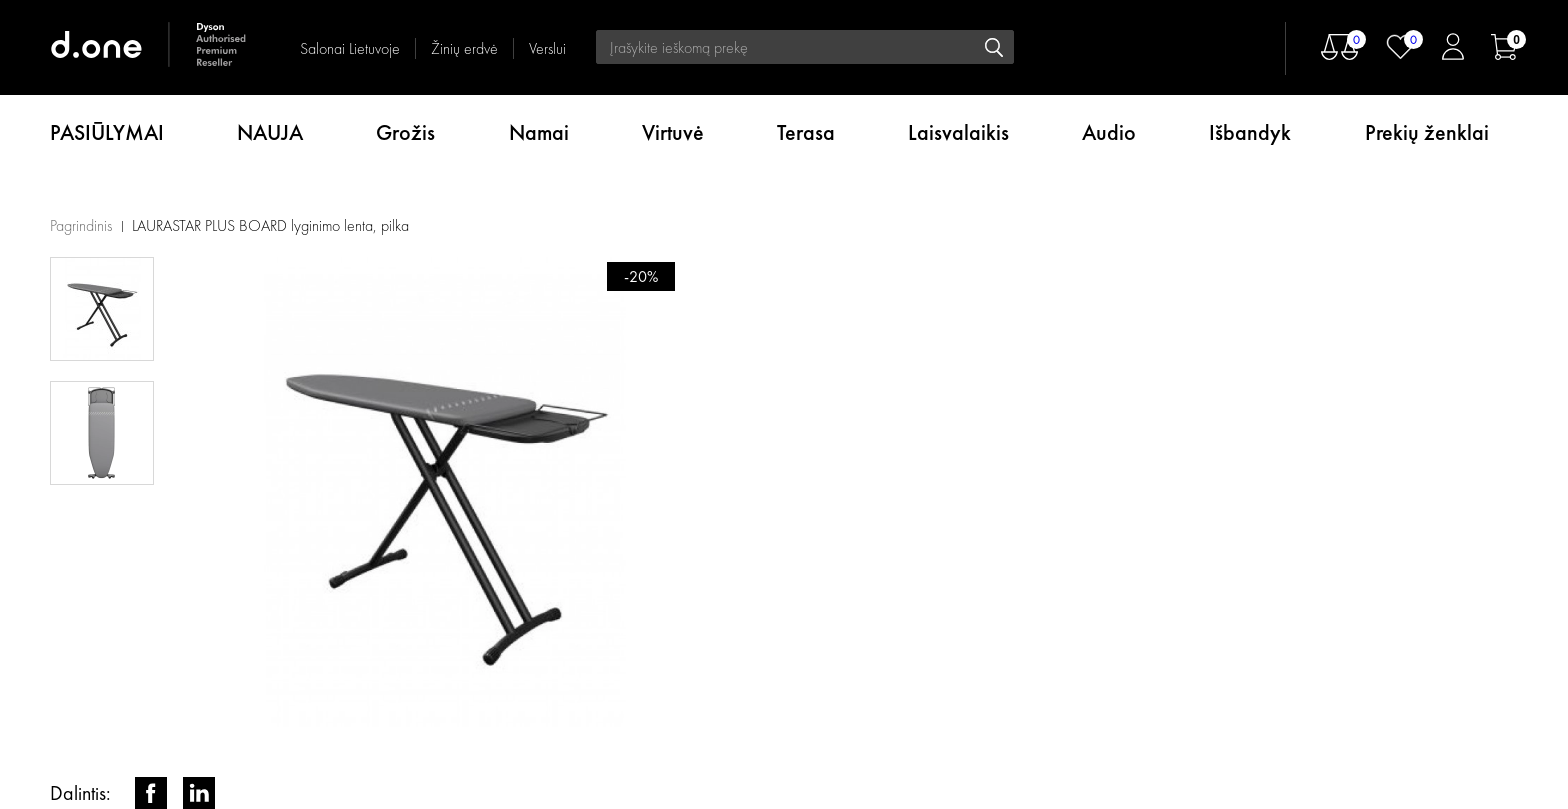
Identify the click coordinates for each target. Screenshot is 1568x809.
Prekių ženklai (1427, 132)
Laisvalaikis (958, 132)
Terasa (806, 132)
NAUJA (270, 132)
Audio (1109, 132)
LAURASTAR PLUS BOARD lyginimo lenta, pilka (270, 225)
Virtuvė (673, 132)
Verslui (547, 48)
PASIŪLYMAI (107, 132)
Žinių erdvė (464, 48)
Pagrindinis (81, 225)
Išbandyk (1250, 132)
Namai (539, 132)
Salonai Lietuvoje (350, 48)
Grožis (405, 132)
